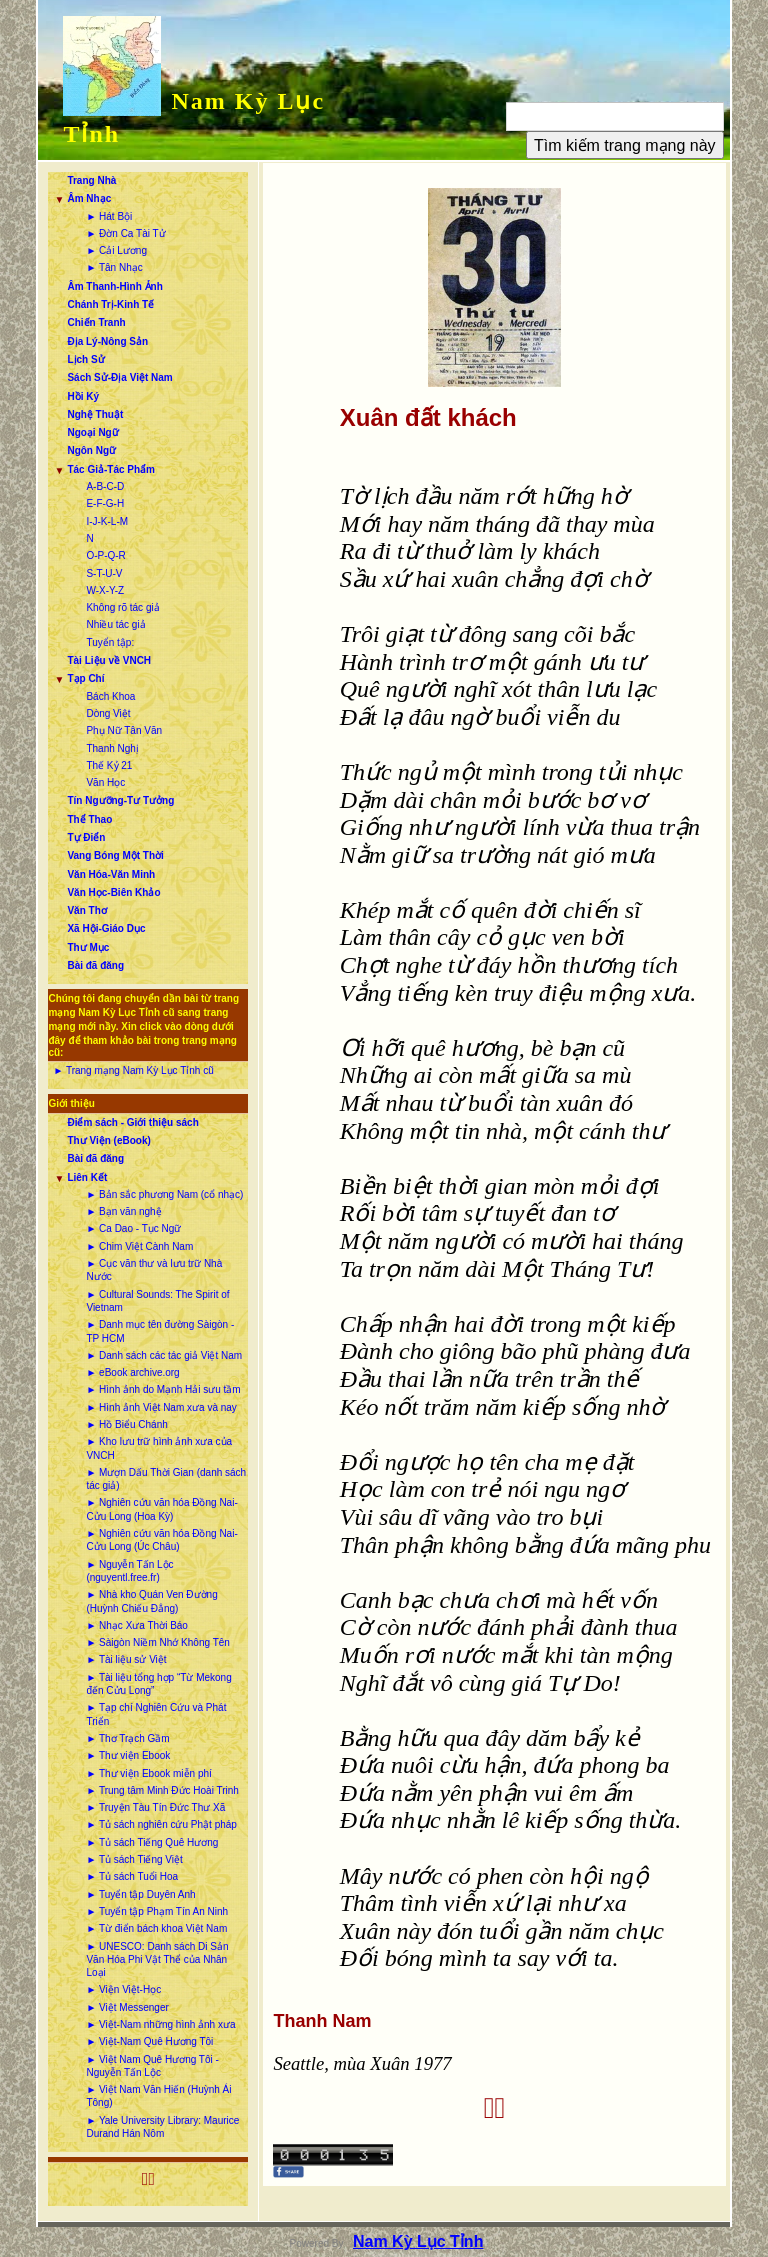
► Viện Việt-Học (123, 1989)
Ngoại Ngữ (92, 432)
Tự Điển (86, 837)
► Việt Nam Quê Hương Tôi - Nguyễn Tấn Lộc (152, 2066)
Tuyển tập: (110, 642)
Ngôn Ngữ (91, 450)
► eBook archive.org (132, 1372)
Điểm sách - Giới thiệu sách (132, 1122)
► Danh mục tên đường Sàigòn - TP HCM (160, 1331)
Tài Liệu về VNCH (109, 660)
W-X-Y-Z (105, 590)
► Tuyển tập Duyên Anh (140, 1894)
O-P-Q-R (105, 555)
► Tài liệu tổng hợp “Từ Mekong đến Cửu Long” (158, 1684)
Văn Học (105, 782)
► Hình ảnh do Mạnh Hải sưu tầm (163, 1389)
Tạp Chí (85, 678)
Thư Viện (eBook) (108, 1140)
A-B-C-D (105, 486)
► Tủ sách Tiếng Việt (134, 1859)
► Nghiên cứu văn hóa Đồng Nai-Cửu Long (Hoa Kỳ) (161, 1509)
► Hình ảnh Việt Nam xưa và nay (161, 1407)
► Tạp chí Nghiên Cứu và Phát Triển (156, 1714)
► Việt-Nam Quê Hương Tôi (149, 2041)
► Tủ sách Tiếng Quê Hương (152, 1842)
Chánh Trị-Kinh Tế (110, 304)
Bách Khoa (110, 696)
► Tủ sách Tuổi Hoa (132, 1876)
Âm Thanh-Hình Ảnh (114, 286)
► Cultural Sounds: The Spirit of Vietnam (157, 1301)
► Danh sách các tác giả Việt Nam (164, 1355)
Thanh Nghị (112, 748)
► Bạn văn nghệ (123, 1211)
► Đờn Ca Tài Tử (125, 233)
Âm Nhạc (89, 198)
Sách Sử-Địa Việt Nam (119, 377)
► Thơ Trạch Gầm (127, 1738)
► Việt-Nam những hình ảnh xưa (160, 2024)
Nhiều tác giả (115, 624)
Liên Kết (87, 1177)
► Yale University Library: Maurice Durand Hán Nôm (162, 2127)
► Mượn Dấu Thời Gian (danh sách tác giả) (166, 1479)
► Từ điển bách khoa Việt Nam (156, 1928)
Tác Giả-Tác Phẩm (111, 469)
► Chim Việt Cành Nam (139, 1246)
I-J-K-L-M (107, 521)
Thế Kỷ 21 (109, 765)
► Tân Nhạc (114, 267)
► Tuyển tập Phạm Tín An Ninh (157, 1911)
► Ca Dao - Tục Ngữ (133, 1228)
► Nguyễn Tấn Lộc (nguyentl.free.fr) (129, 1571)
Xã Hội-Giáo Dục (106, 928)
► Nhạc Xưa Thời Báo (137, 1625)
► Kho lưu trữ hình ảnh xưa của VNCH (159, 1448)
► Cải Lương (116, 250)
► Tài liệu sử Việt (126, 1659)
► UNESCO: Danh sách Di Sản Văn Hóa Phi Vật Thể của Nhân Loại (157, 1960)
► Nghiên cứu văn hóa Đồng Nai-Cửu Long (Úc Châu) (161, 1540)
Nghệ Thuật (95, 414)
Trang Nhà (91, 180)
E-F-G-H (105, 503)
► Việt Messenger (127, 2007)
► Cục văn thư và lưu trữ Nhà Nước (154, 1270)
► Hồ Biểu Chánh (126, 1424)
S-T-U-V (104, 573)
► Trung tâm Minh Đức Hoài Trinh (162, 1790)
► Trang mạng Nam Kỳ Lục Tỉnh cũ (133, 1070)
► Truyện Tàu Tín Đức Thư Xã (155, 1807)
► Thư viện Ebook (128, 1755)
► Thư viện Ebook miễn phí (148, 1773)
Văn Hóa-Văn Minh (111, 874)
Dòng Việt (108, 713)
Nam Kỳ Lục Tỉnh (418, 2241)
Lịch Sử (85, 359)
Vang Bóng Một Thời (115, 855)
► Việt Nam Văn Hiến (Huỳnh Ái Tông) (158, 2096)
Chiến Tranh (96, 322)
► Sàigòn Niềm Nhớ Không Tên (157, 1642)
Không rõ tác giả (122, 607)
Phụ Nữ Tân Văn (124, 730)
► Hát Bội (109, 216)
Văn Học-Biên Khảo (113, 892)
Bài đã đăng (95, 965)
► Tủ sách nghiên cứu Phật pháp (161, 1824)
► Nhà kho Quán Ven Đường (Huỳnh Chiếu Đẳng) (151, 1601)
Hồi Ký (83, 396)
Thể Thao (89, 819)
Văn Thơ (86, 910)
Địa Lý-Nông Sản (107, 341)
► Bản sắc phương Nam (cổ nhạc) (164, 1194)
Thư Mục (88, 947)
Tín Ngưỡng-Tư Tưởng (120, 800)
